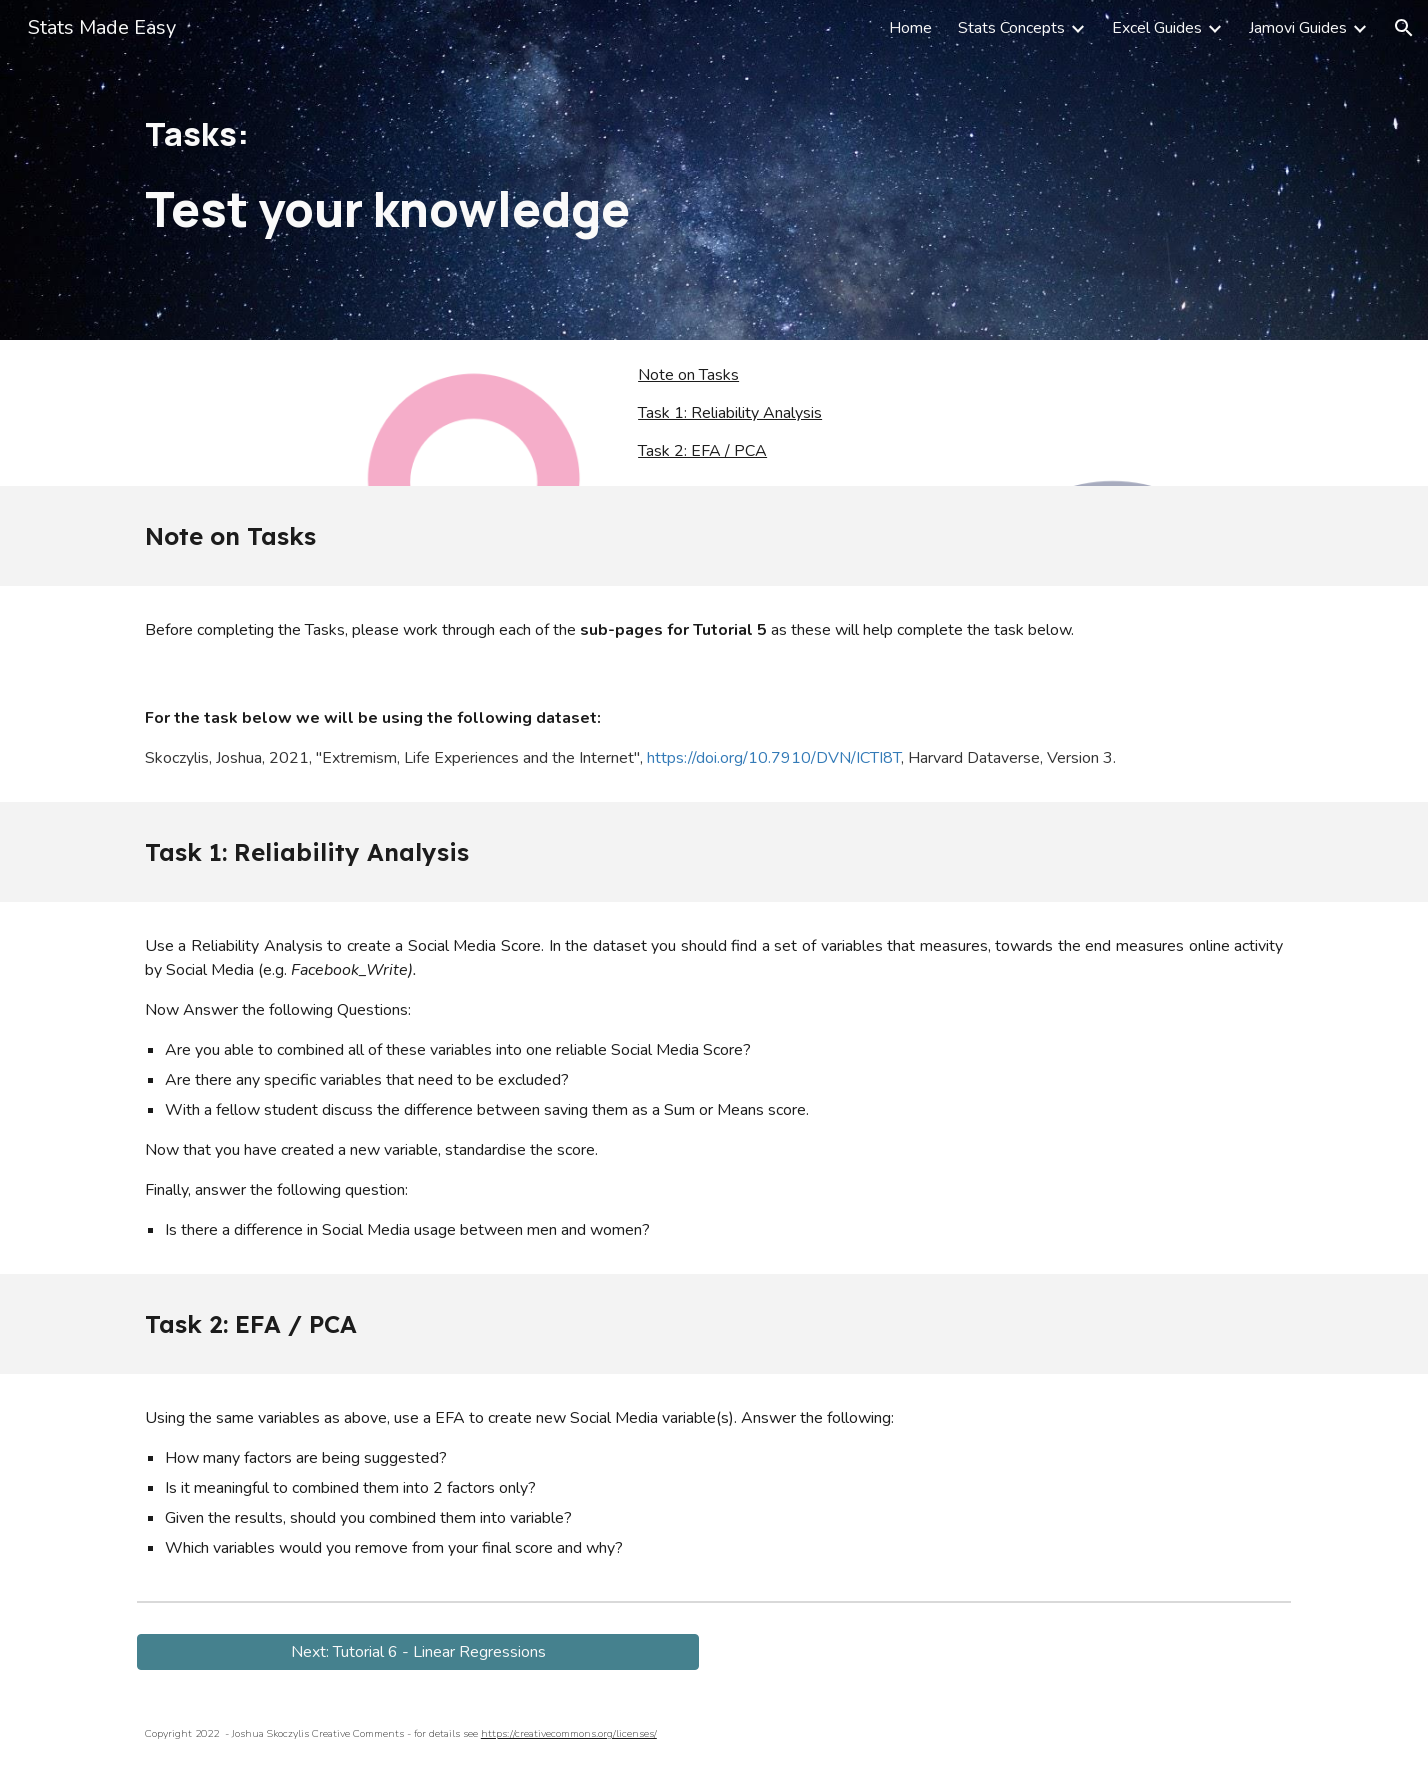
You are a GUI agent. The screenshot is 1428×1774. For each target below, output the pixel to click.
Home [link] (910, 28)
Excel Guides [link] (1157, 28)
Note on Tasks (688, 375)
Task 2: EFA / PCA (702, 451)
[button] (1404, 28)
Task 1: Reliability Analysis (730, 413)
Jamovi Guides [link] (1298, 28)
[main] (714, 170)
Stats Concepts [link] (1011, 28)
